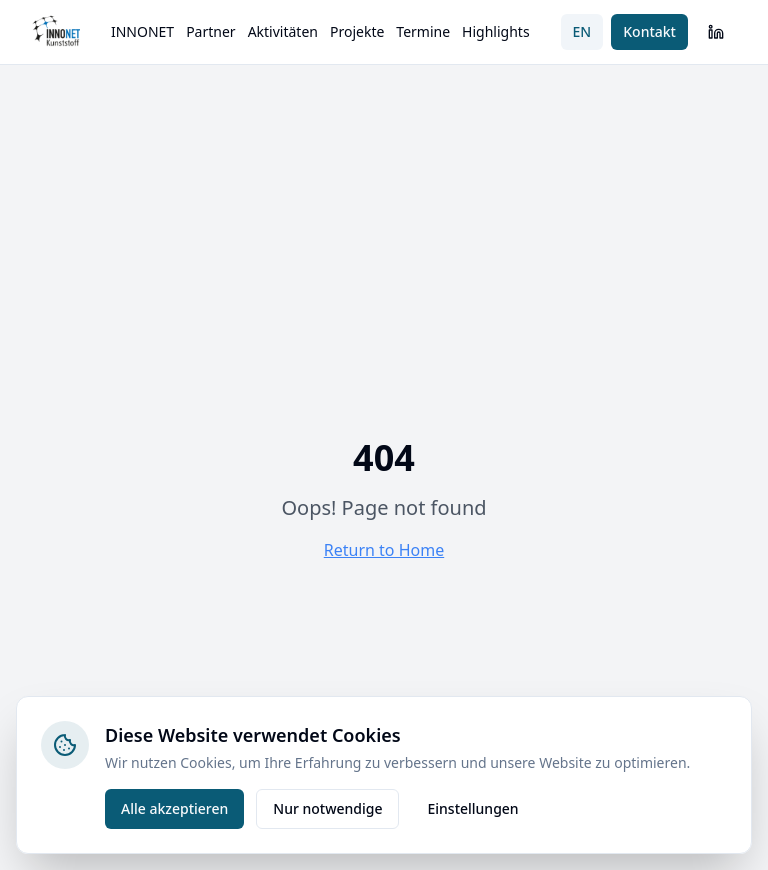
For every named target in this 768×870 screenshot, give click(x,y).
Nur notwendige (327, 808)
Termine (423, 31)
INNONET (142, 31)
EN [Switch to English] (582, 31)
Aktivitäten (283, 31)
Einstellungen (472, 808)
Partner (211, 31)
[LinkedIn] (716, 32)
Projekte (357, 31)
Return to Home (384, 550)
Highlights (496, 31)
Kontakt (649, 31)
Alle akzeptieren (174, 808)
